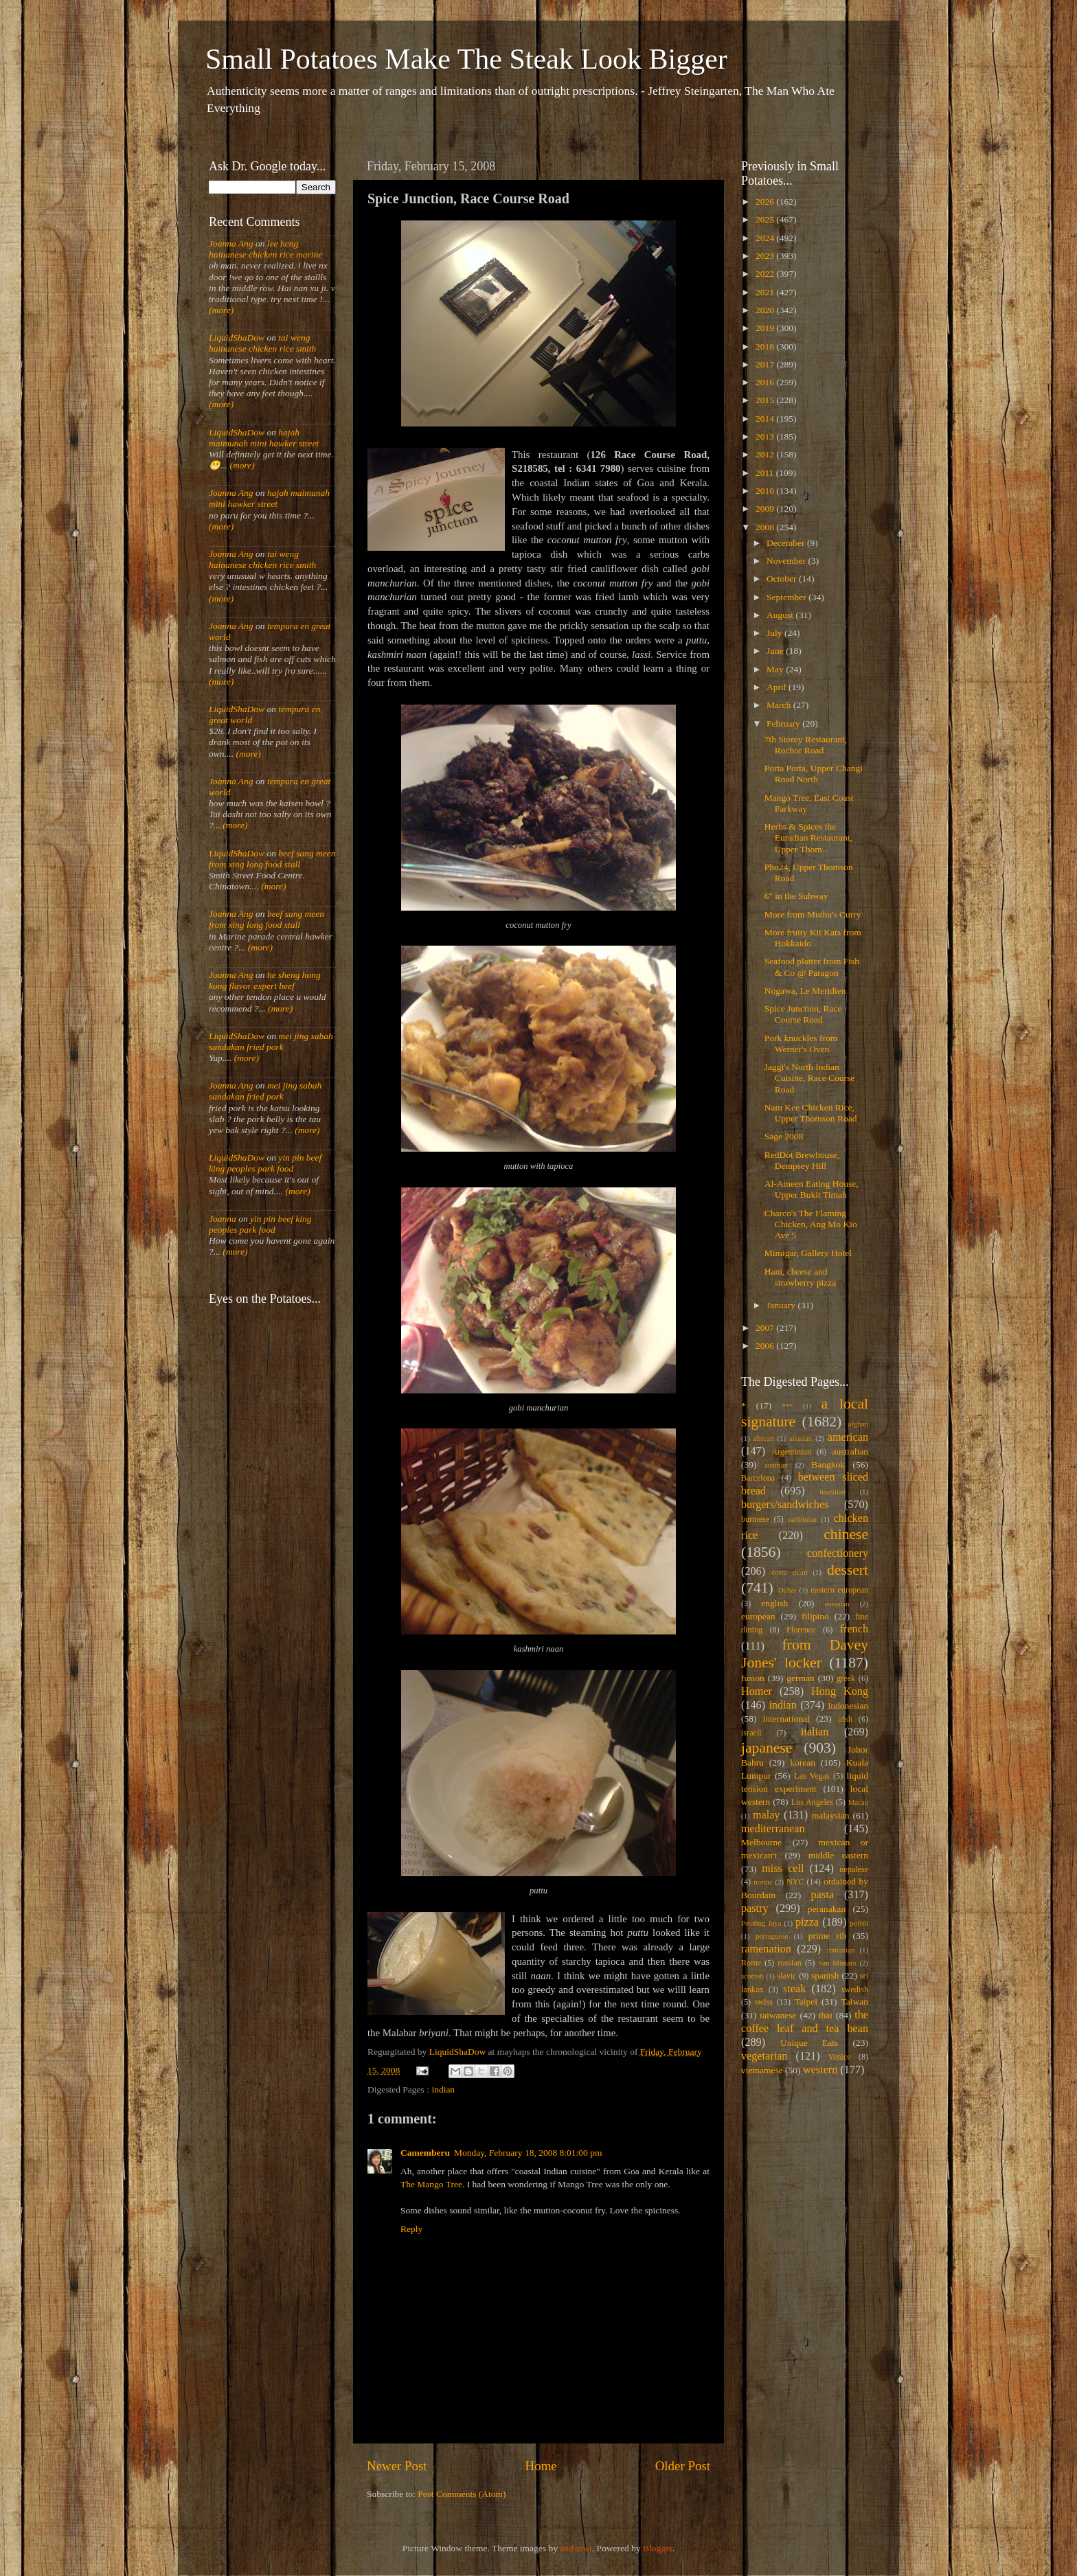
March (780, 705)
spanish (825, 1975)
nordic (763, 1882)
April (778, 687)
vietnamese (762, 2070)
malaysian (831, 1815)
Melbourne (761, 1842)
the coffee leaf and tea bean (804, 2022)
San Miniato (837, 1963)
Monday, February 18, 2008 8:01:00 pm (528, 2152)
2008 (766, 527)
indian (443, 2089)
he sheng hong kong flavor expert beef (265, 980)
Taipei (806, 2001)
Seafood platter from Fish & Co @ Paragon (811, 966)
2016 (766, 382)
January (782, 1305)
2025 (766, 219)
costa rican (789, 1572)
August (781, 615)
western (820, 2070)
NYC (795, 1882)
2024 (766, 238)
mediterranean (773, 1829)
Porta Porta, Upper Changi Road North (813, 773)
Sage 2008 (784, 1136)
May (776, 669)
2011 (766, 473)
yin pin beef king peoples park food (265, 1163)
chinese (846, 1534)
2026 (766, 201)
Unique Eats (809, 2043)
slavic (786, 1976)
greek (846, 1678)
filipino (815, 1616)
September (787, 597)
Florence (800, 1629)
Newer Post (397, 2466)
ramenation (766, 1949)
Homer (756, 1691)
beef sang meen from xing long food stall (272, 858)
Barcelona (758, 1478)
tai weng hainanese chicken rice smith (262, 343)
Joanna (222, 1218)
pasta (822, 1895)
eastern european (839, 1590)
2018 (766, 346)
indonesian (848, 1705)
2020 (766, 310)
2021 (766, 292)
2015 (766, 400)
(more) (221, 310)
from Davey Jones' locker (804, 1654)
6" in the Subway (796, 896)
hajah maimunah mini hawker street (264, 437)
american (848, 1437)
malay (766, 1815)
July (775, 633)
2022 (766, 274)
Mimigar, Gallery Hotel (808, 1253)
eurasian (837, 1603)
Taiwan (854, 2001)
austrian (776, 1465)
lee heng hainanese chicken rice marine (265, 249)
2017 (766, 364)
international (786, 1718)
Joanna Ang (231, 243)
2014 (766, 418)
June (776, 651)
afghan (858, 1424)
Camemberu (425, 2152)
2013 (766, 436)
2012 (766, 454)
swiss (764, 2002)
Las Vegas (812, 1776)
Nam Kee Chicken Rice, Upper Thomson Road (810, 1113)
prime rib (827, 1935)
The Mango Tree (431, 2184)
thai (825, 2015)
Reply (411, 2229)
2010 (766, 491)
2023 (766, 256)
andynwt (576, 2548)
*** (787, 1406)
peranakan (827, 1909)
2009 (766, 508)
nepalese (853, 1869)
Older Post (682, 2466)
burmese (755, 1519)
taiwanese (778, 2015)
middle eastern (838, 1855)
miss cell (783, 1868)
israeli (751, 1732)
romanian (841, 1950)
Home (541, 2466)
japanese (766, 1748)
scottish (752, 1976)
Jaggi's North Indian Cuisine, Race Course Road (809, 1078)
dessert (847, 1570)
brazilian (832, 1492)
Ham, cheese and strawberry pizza (800, 1277)
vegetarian (764, 2056)
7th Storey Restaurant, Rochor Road (805, 744)
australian (850, 1451)
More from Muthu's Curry (812, 914)
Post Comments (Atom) (462, 2494)
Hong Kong (839, 1691)
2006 (766, 1346)
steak (794, 1989)
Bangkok (828, 1464)
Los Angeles (812, 1802)
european (758, 1616)
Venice (839, 2057)
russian (789, 1963)
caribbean (802, 1519)
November (787, 561)
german (800, 1678)
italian (814, 1732)
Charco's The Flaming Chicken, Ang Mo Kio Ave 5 (810, 1224)
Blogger (657, 2548)
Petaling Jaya (761, 1923)
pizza (807, 1922)
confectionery (837, 1553)
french (854, 1629)
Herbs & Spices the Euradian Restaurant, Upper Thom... (808, 837)
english (774, 1603)
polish (859, 1923)
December (787, 543)
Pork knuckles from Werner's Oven (800, 1043)
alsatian (800, 1438)
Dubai (787, 1590)
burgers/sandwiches (784, 1504)
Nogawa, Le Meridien (805, 990)
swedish (854, 1989)
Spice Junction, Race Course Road (803, 1014)
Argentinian (791, 1452)
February (784, 723)
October (783, 578)
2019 (766, 328)
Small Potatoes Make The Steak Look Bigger (466, 59)
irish (845, 1719)
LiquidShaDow (236, 337)
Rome (751, 1963)
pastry (755, 1908)
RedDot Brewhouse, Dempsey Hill (801, 1160)
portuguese (772, 1936)
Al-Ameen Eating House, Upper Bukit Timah (811, 1189)
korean (802, 1762)
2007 (766, 1328)
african (763, 1438)
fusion (752, 1678)
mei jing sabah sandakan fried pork (271, 1041)
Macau (858, 1802)
